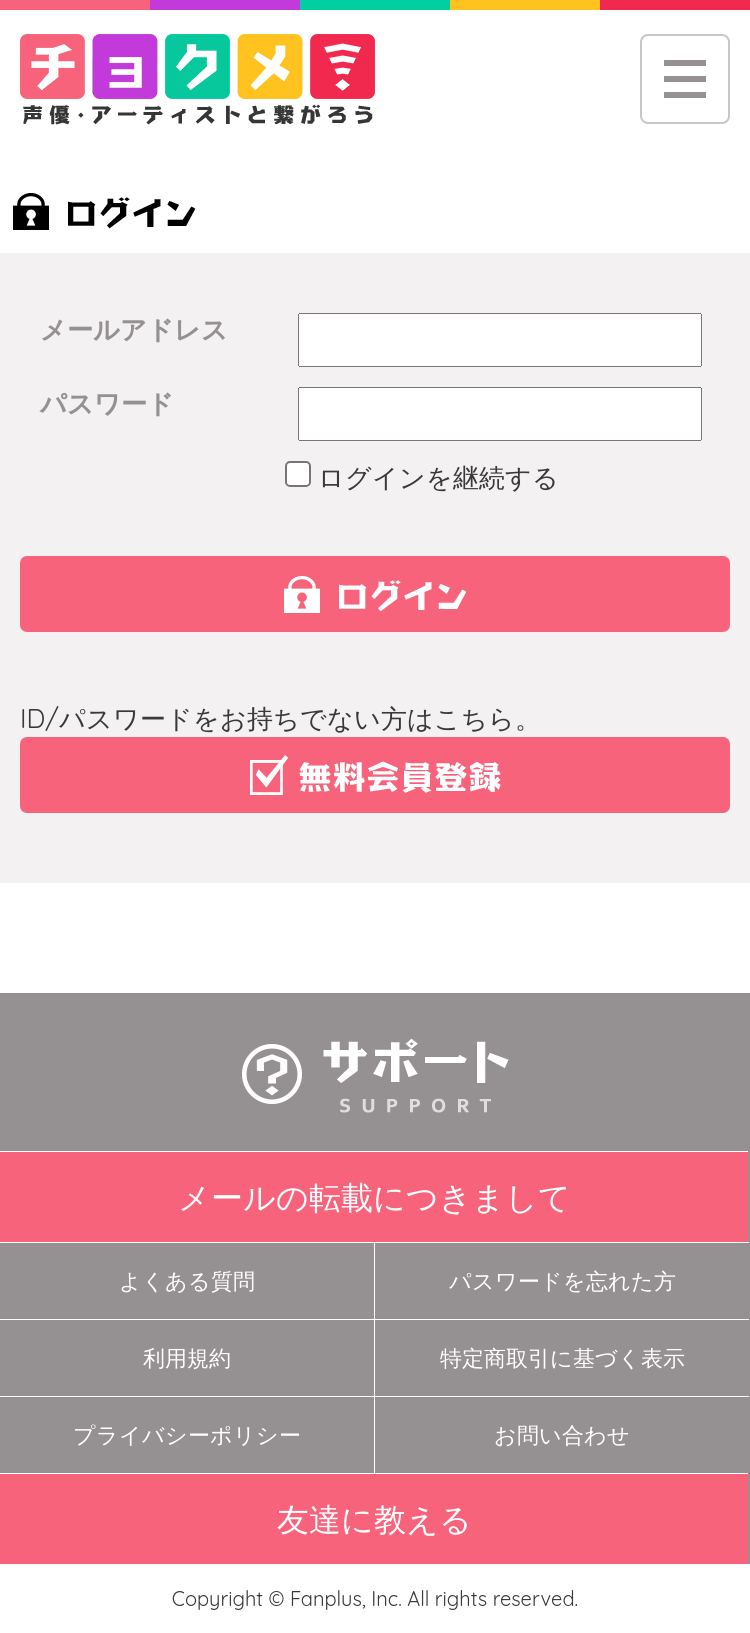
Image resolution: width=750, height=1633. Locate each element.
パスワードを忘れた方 (562, 1281)
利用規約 (187, 1358)
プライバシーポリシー (187, 1435)
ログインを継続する (428, 477)
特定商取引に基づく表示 (562, 1358)
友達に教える (374, 1519)
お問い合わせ (562, 1435)
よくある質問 (187, 1281)
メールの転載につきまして (374, 1197)
